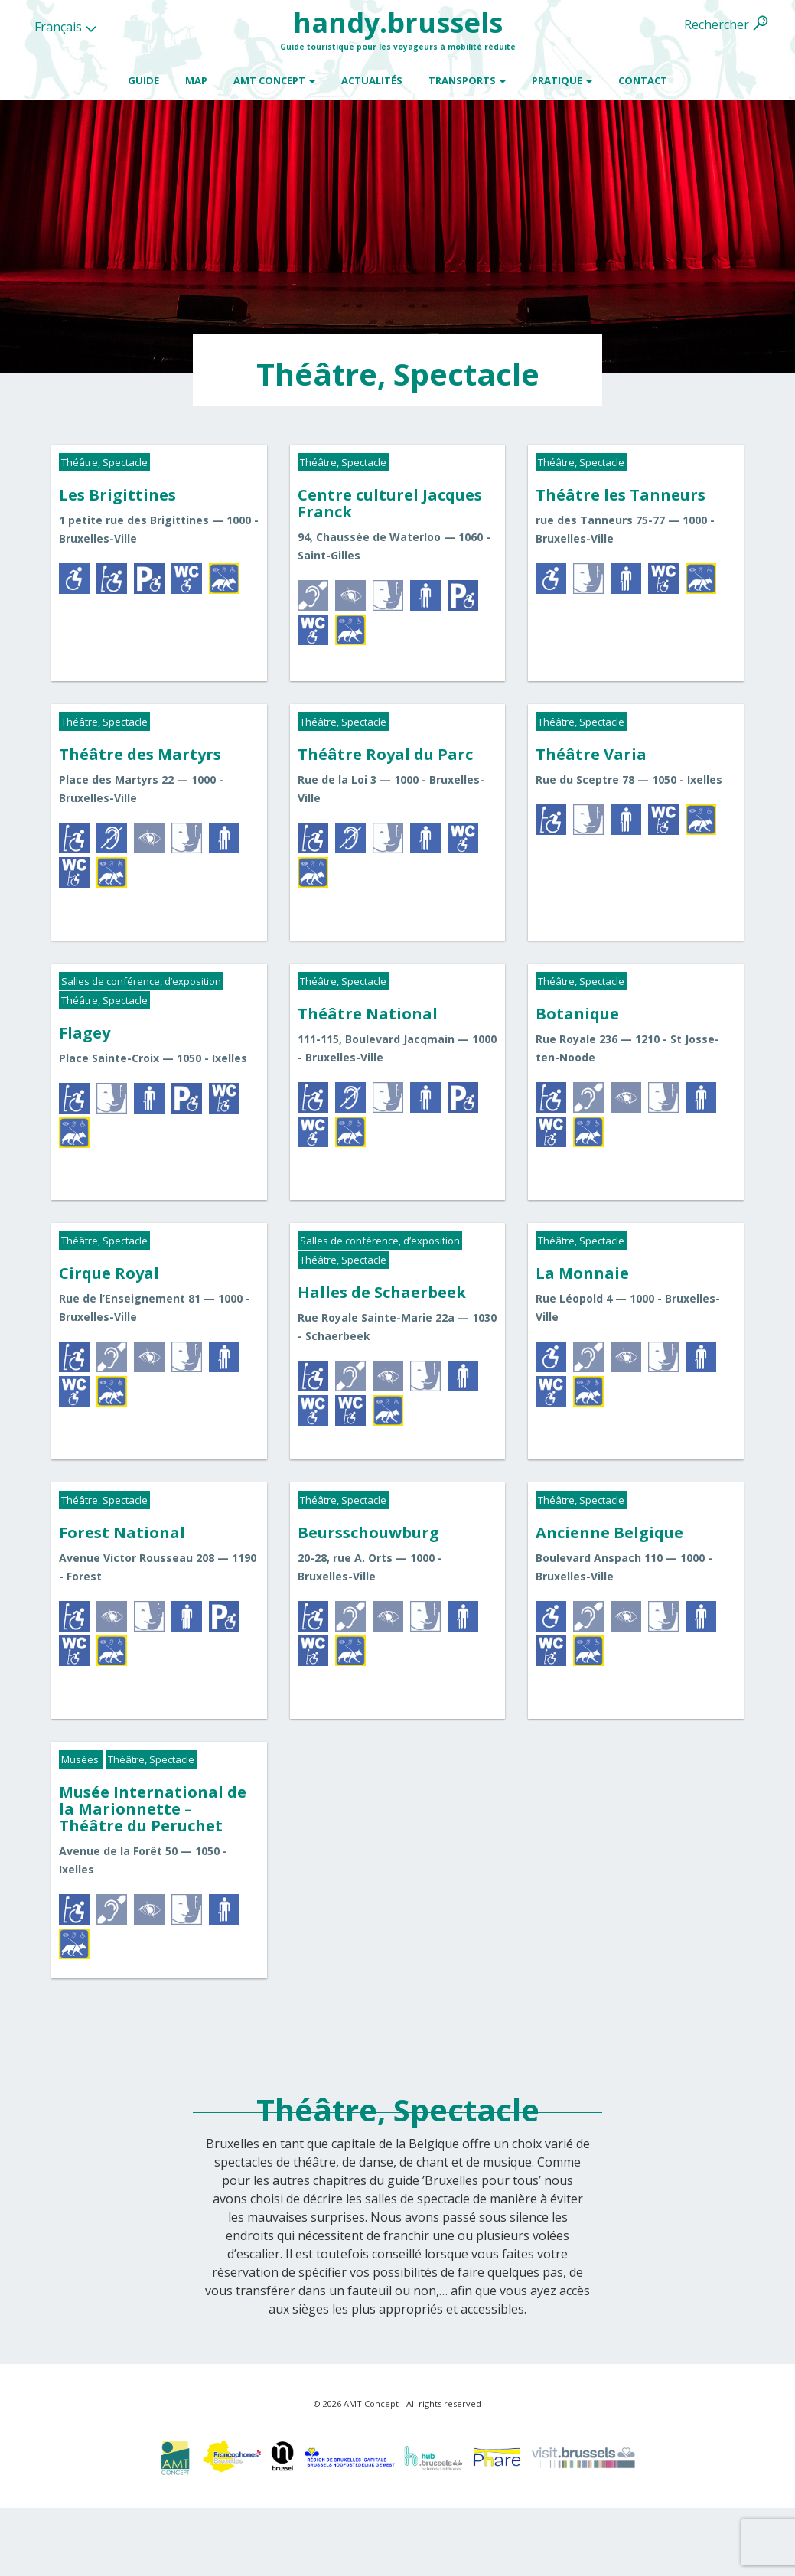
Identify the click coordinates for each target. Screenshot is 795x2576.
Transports (467, 80)
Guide (143, 80)
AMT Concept (274, 80)
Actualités (371, 80)
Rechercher (716, 24)
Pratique (562, 80)
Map (196, 80)
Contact (642, 80)
